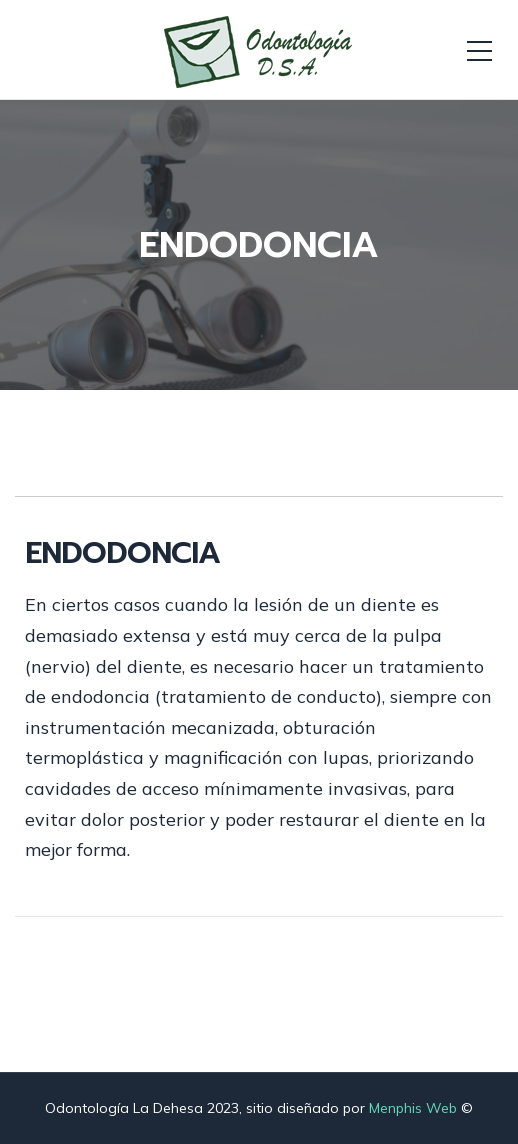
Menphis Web (413, 1108)
